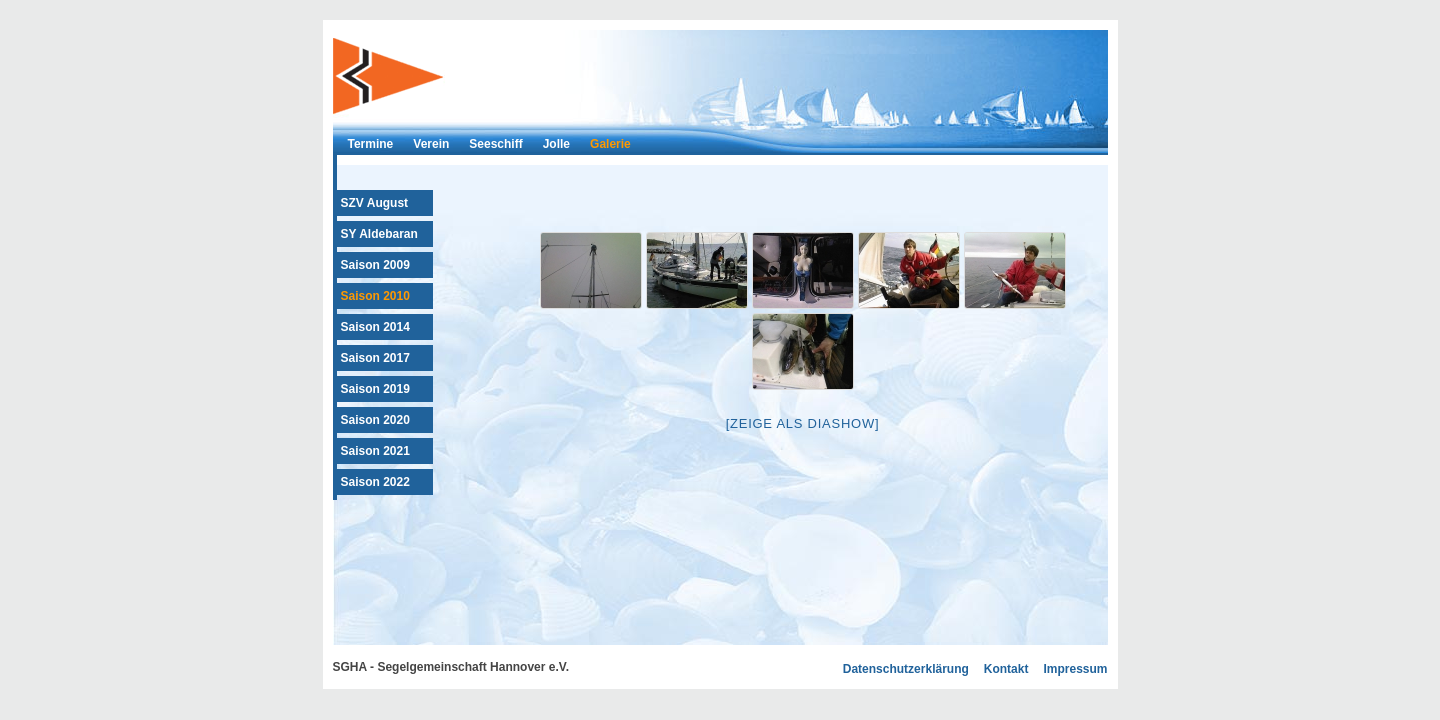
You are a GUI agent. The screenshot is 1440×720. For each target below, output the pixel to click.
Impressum (1075, 669)
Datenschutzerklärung (906, 669)
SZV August (375, 203)
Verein (431, 144)
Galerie (610, 144)
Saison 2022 (375, 482)
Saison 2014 (375, 327)
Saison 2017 (375, 358)
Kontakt (1006, 669)
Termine (371, 144)
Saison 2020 (375, 420)
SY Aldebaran (379, 234)
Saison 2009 (375, 265)
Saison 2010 (375, 296)
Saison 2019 (375, 389)
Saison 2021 (375, 451)
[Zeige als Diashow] (803, 423)
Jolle (556, 144)
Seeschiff (495, 144)
